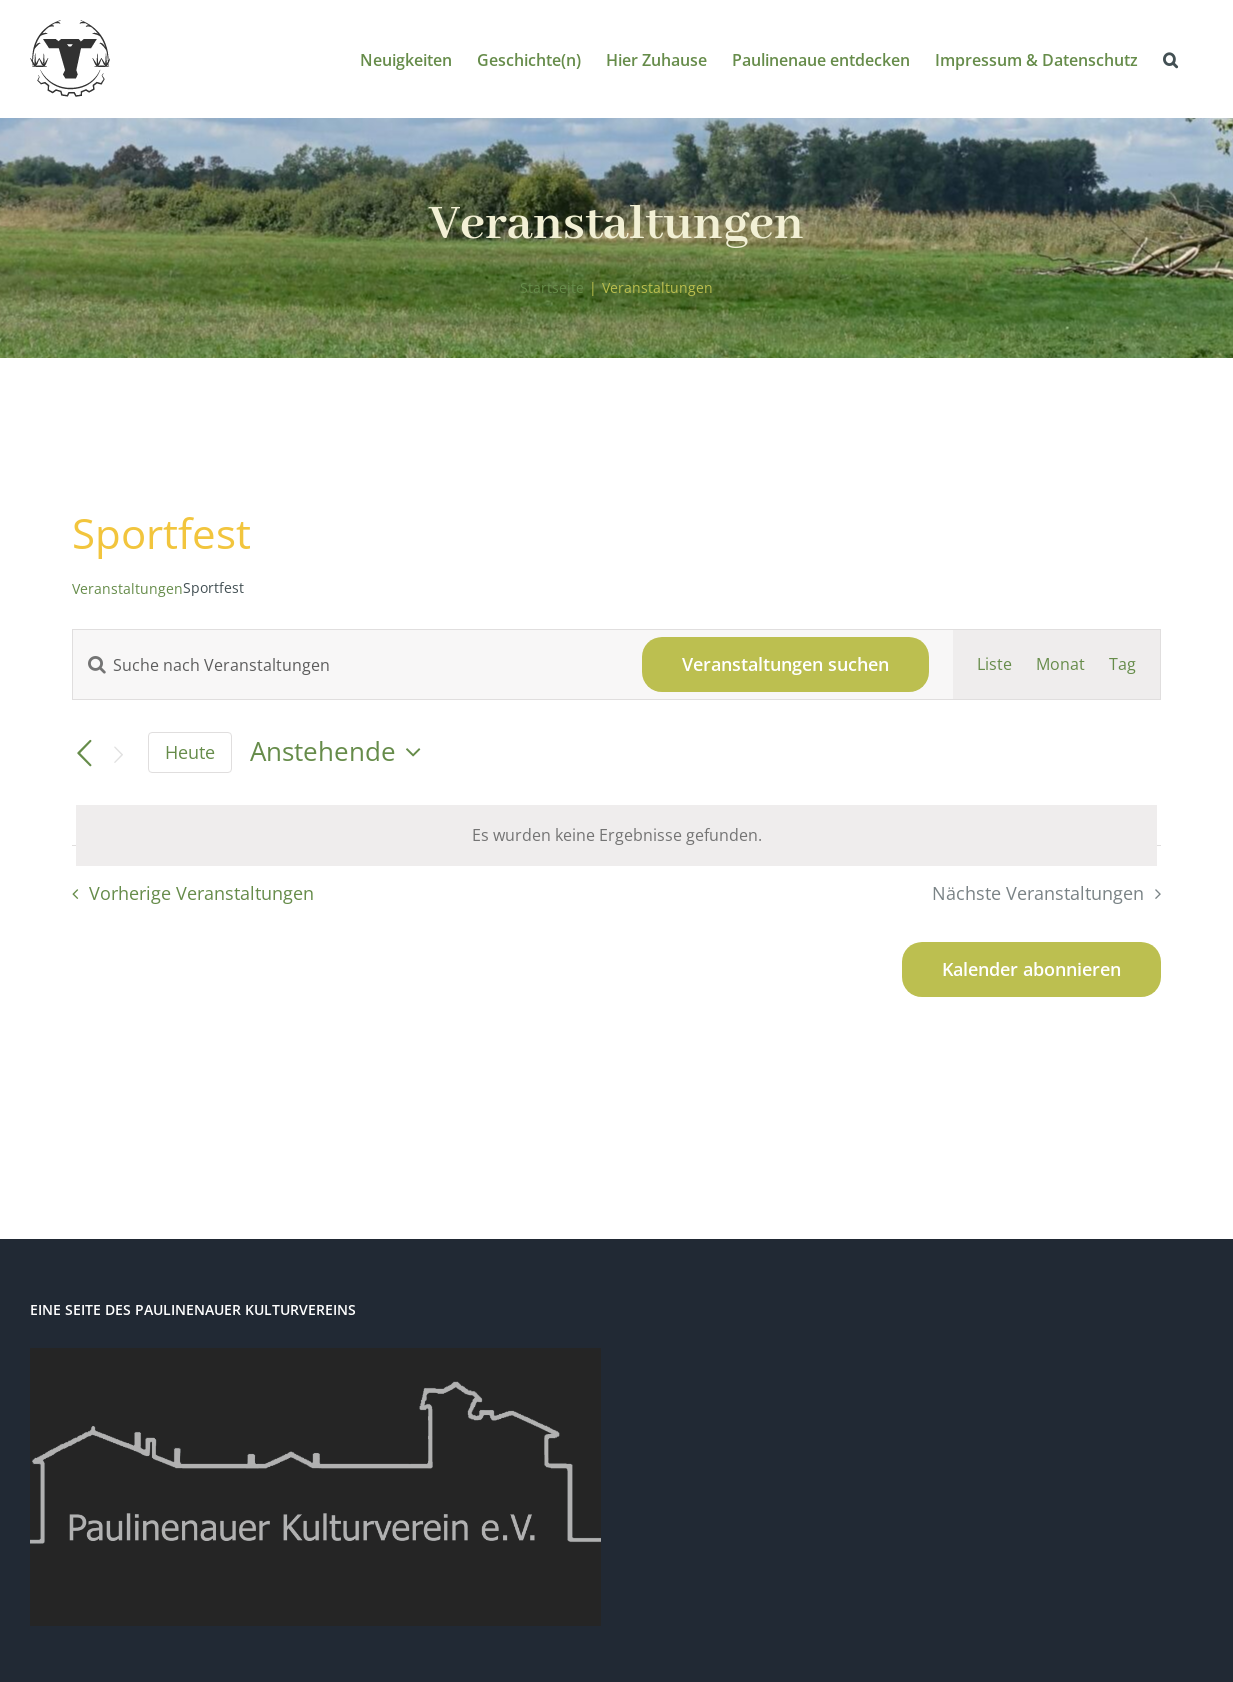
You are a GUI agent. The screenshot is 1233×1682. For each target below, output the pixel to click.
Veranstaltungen (127, 588)
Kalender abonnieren (1031, 969)
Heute (190, 752)
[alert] (616, 835)
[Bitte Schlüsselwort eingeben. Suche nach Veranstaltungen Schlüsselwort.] (345, 665)
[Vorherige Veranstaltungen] (84, 754)
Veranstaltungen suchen (785, 664)
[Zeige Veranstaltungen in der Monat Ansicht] (1060, 664)
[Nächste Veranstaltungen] (118, 754)
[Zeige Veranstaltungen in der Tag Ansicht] (1122, 664)
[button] (1170, 58)
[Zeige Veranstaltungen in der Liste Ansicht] (994, 664)
